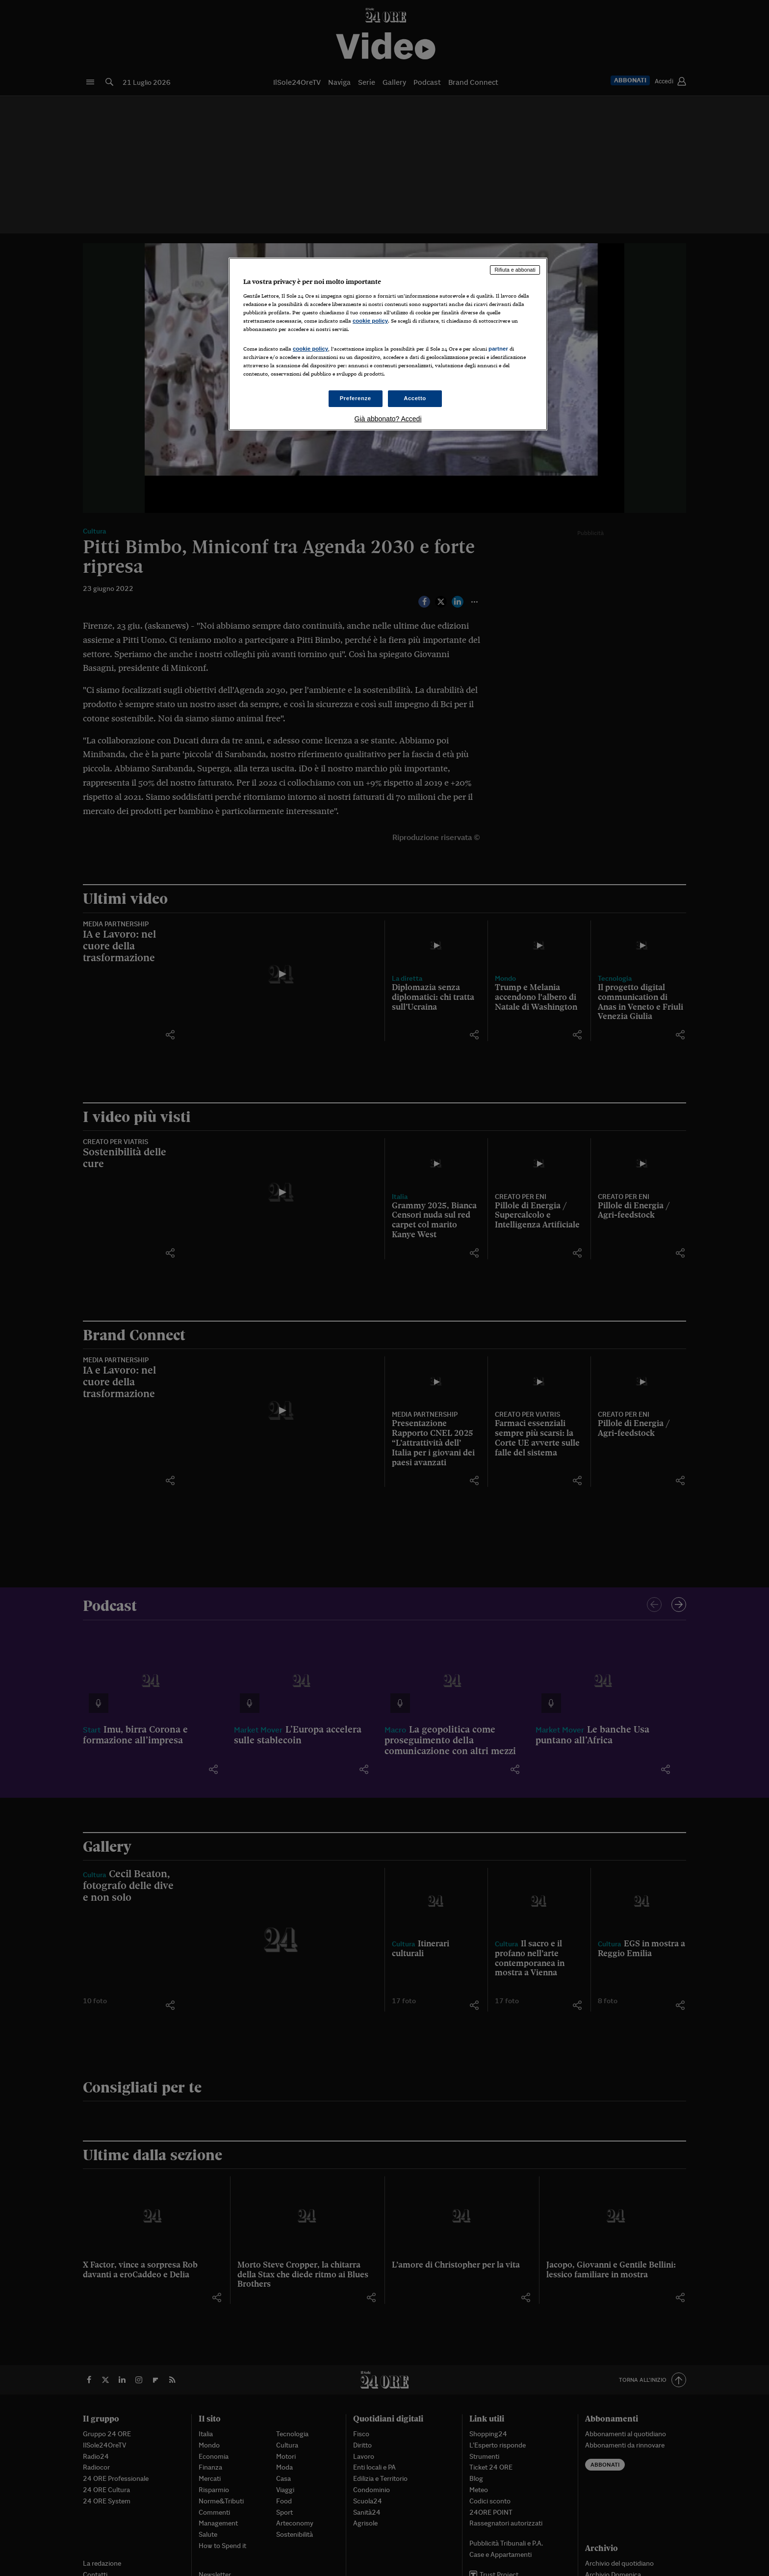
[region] (388, 344)
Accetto (415, 398)
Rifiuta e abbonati (515, 270)
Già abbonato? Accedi (388, 419)
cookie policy (370, 321)
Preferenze (355, 398)
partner (498, 349)
